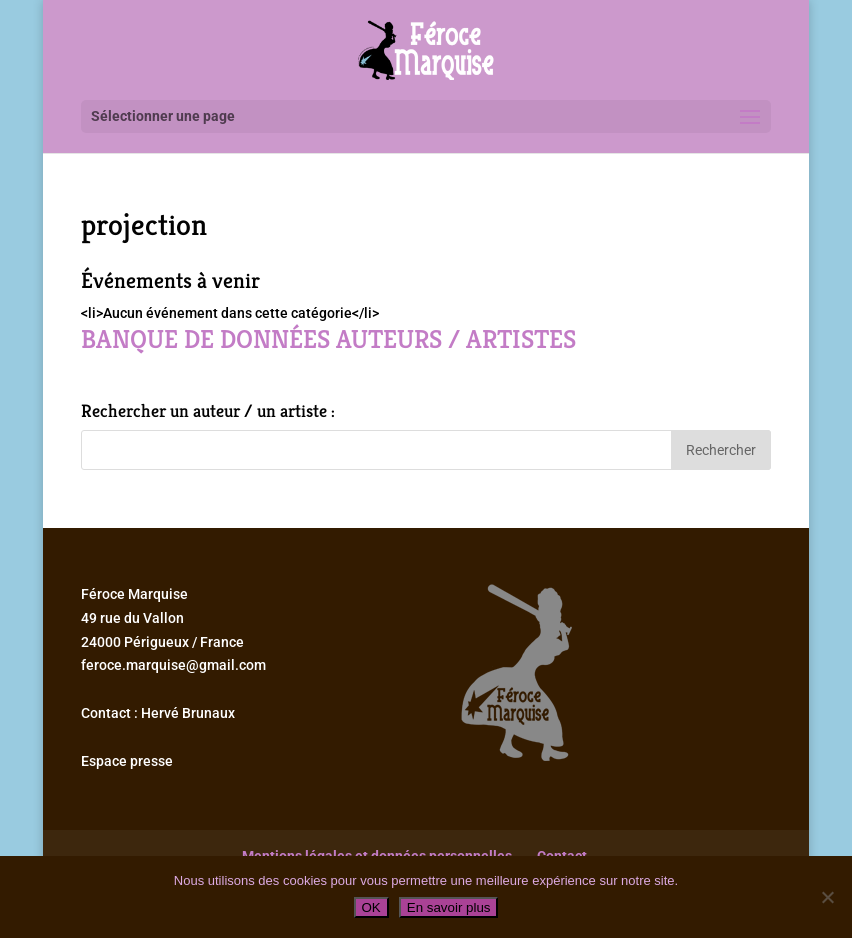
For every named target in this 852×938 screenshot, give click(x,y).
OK (371, 907)
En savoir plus (449, 907)
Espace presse (127, 761)
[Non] (827, 897)
